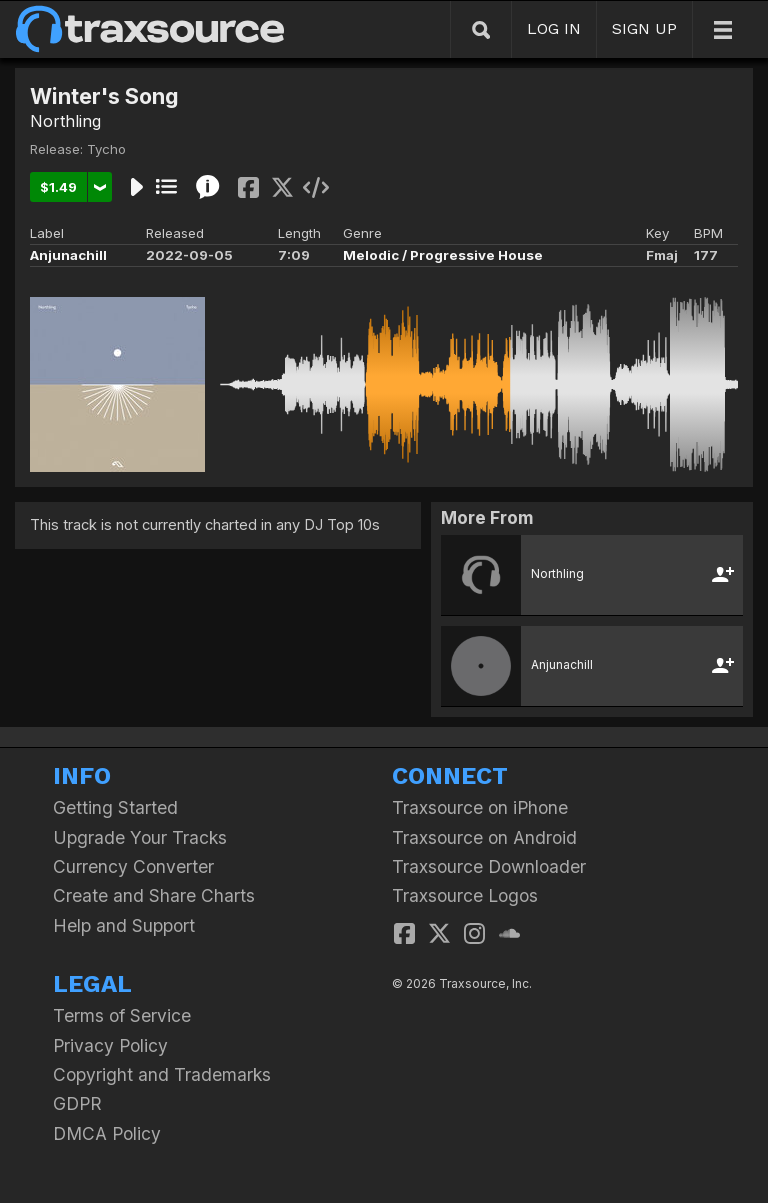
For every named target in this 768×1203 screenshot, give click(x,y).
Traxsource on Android (484, 837)
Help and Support (124, 925)
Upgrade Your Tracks (140, 837)
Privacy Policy (110, 1045)
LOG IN (554, 28)
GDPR (77, 1103)
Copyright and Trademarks (162, 1074)
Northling (65, 121)
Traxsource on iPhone (480, 807)
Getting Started (115, 807)
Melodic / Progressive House (443, 255)
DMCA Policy (107, 1133)
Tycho (106, 149)
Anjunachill (68, 255)
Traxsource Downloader (489, 866)
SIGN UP (644, 28)
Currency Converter (133, 866)
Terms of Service (122, 1015)
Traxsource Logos (465, 895)
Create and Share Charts (154, 895)
